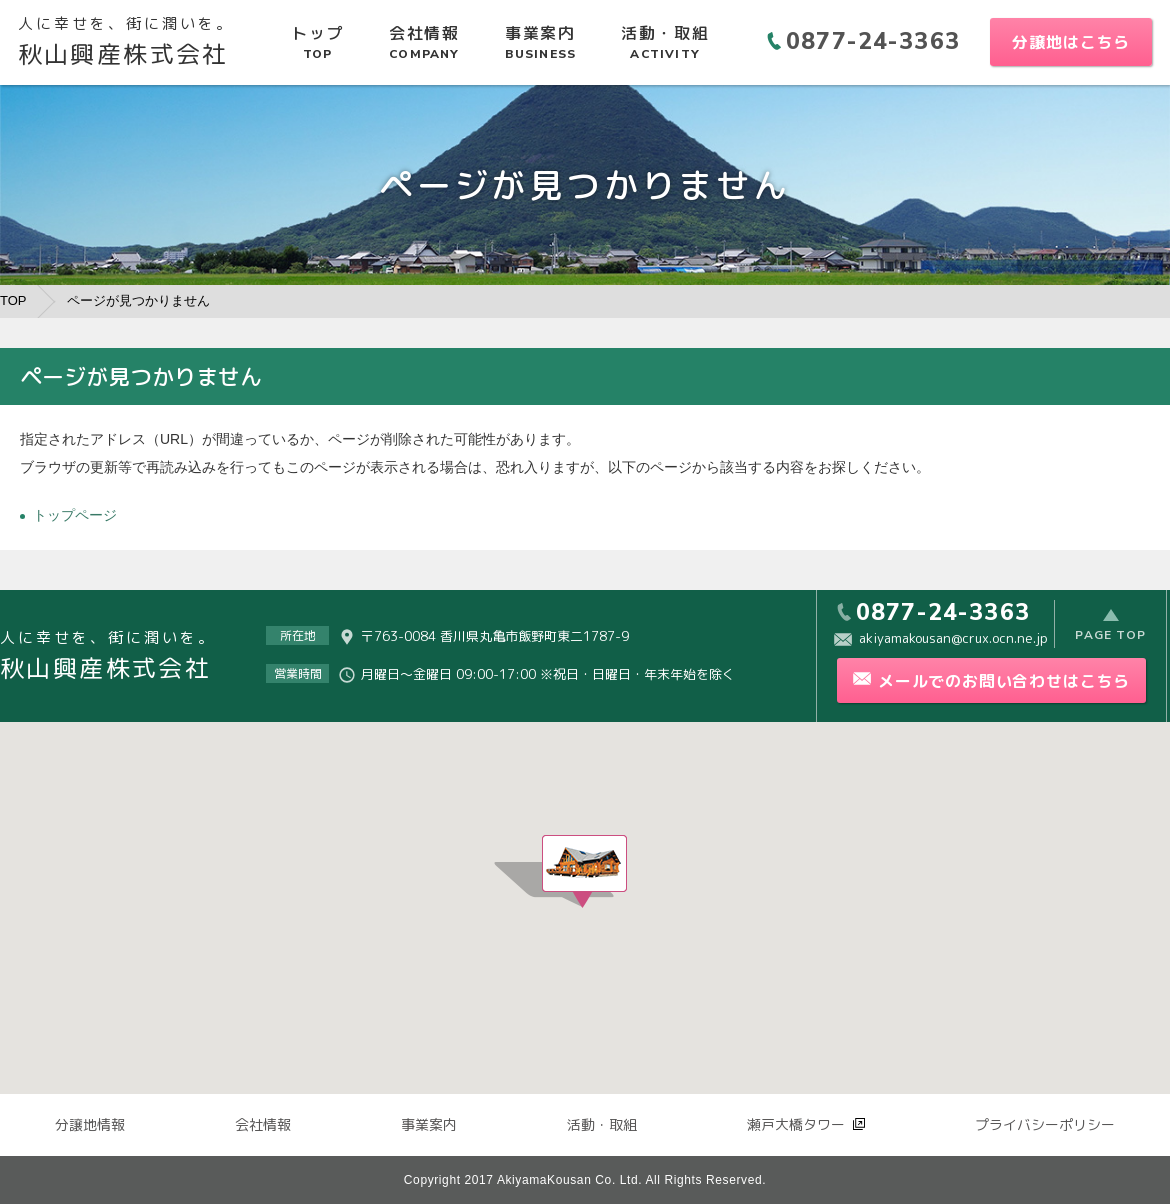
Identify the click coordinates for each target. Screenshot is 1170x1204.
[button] (584, 871)
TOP (13, 300)
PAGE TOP (1110, 635)
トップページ (75, 515)
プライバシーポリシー (1045, 1124)
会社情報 (263, 1124)
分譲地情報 (90, 1124)
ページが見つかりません (138, 300)
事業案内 (429, 1124)
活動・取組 (602, 1124)
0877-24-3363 (873, 41)
